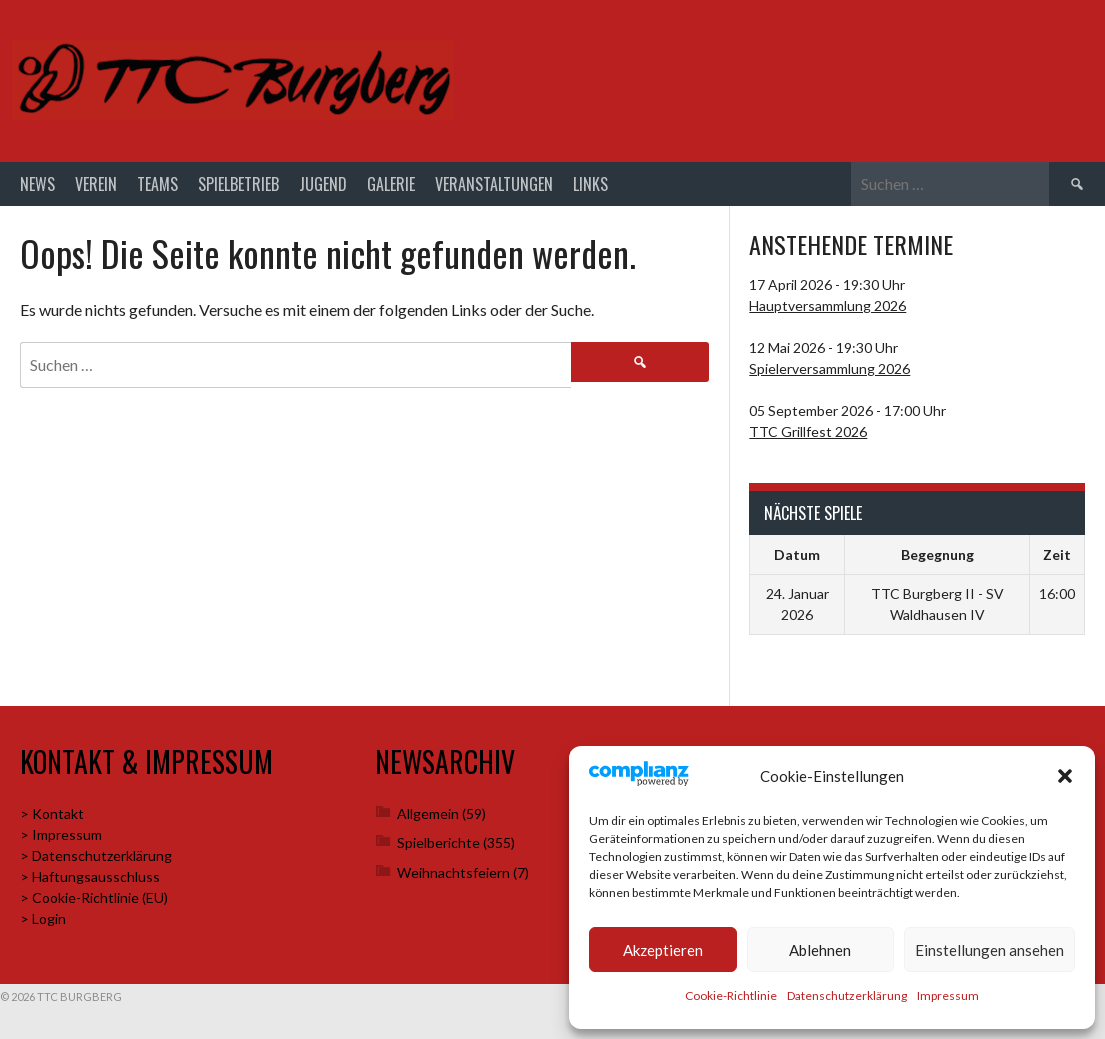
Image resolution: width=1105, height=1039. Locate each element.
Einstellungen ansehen (989, 950)
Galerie (391, 184)
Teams (157, 184)
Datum (797, 554)
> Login (43, 918)
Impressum (948, 995)
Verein (96, 184)
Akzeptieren (663, 950)
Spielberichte (438, 842)
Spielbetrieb (238, 184)
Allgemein (428, 813)
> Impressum (61, 834)
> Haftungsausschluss (90, 876)
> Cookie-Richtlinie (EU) (94, 897)
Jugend (323, 184)
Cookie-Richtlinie (731, 995)
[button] (1065, 776)
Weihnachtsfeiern (453, 872)
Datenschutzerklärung (847, 995)
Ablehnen (820, 950)
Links (590, 184)
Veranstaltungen (494, 184)
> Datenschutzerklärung (96, 855)
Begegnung (937, 554)
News (37, 184)
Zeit (1057, 554)
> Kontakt (52, 813)
